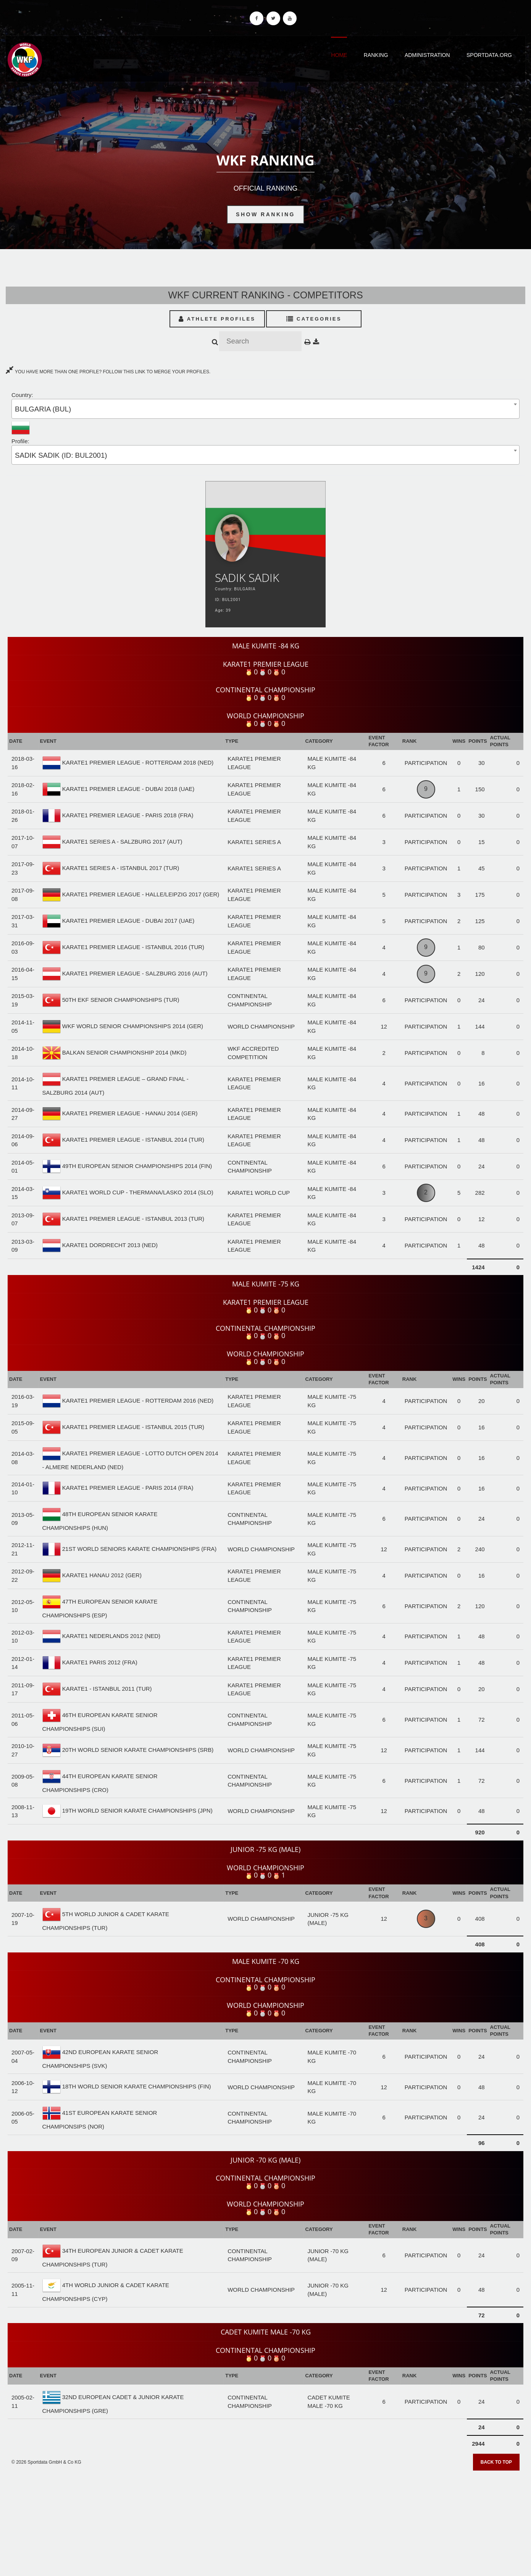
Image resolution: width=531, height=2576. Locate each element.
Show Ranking (265, 214)
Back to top (496, 2462)
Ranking (376, 55)
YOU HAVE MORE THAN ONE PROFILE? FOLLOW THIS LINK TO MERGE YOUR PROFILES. (108, 371)
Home (339, 55)
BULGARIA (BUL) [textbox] (43, 409)
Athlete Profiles (217, 319)
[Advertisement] (266, 2520)
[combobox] (265, 408)
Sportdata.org (489, 55)
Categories (314, 319)
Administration (427, 55)
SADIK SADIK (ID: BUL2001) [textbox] (61, 455)
